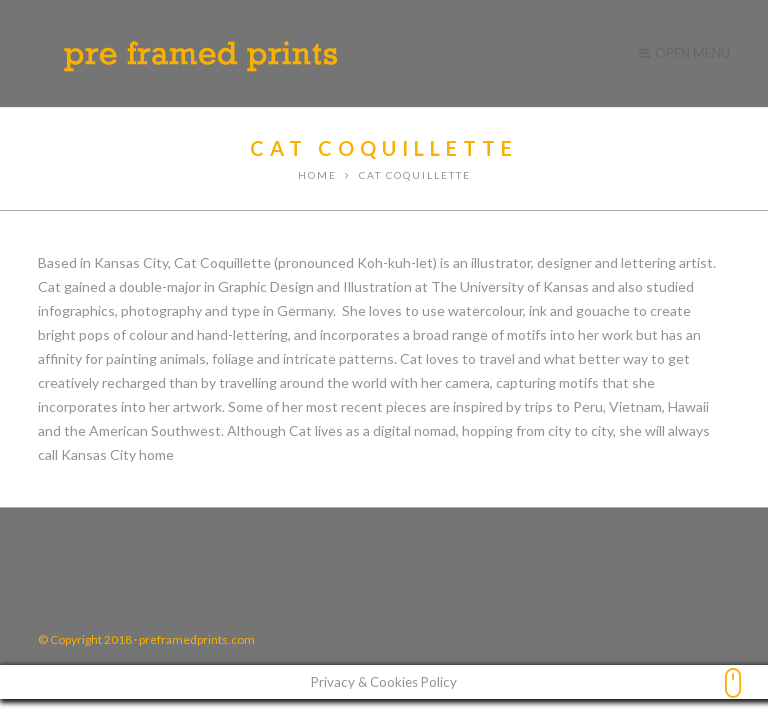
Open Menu (684, 53)
